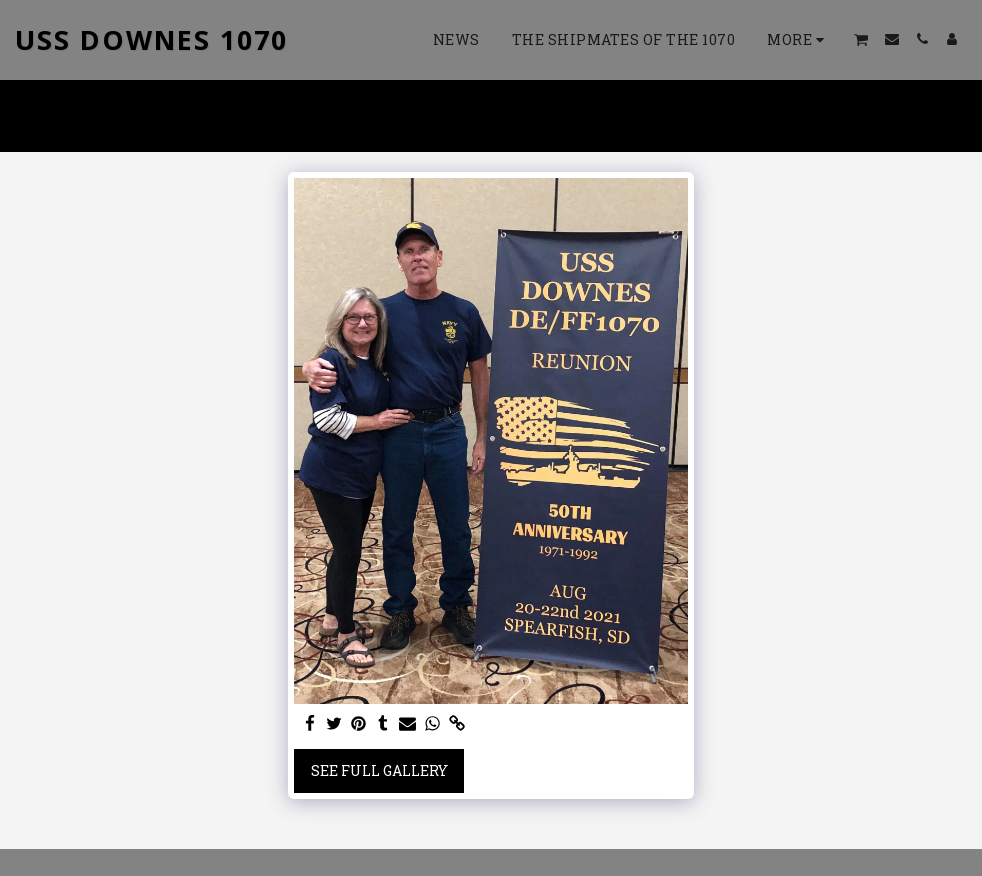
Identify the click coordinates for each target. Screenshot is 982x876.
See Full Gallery (379, 770)
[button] (861, 39)
